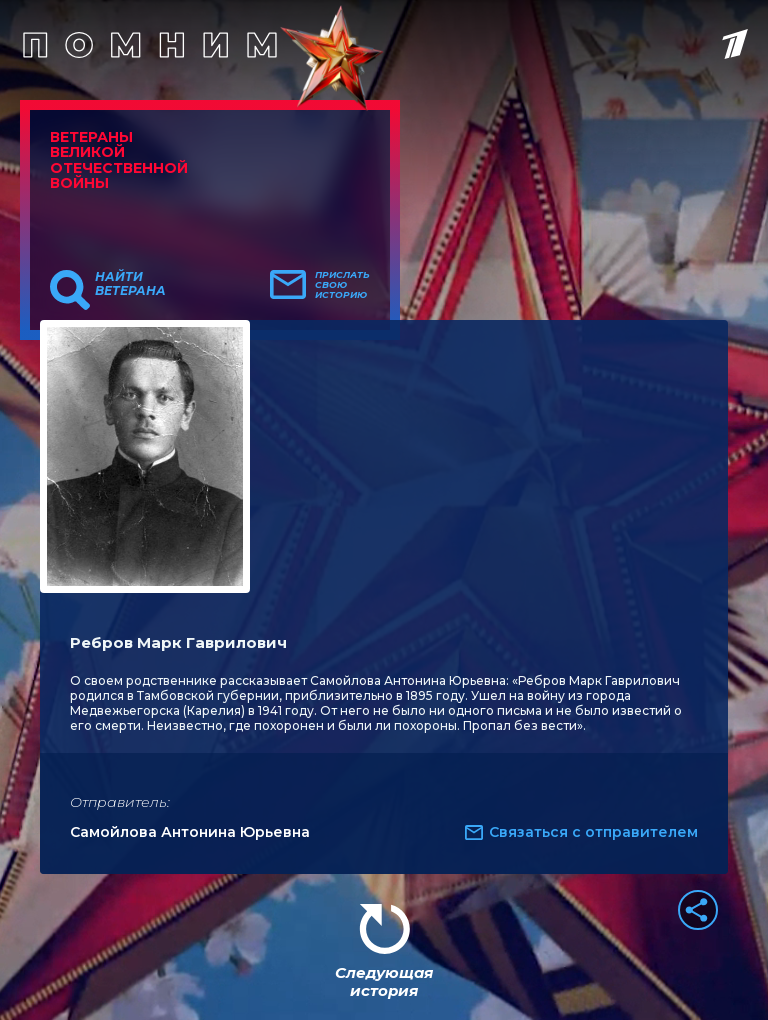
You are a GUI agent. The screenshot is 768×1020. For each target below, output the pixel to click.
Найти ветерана (130, 284)
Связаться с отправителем (593, 832)
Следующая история (384, 981)
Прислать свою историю (342, 285)
